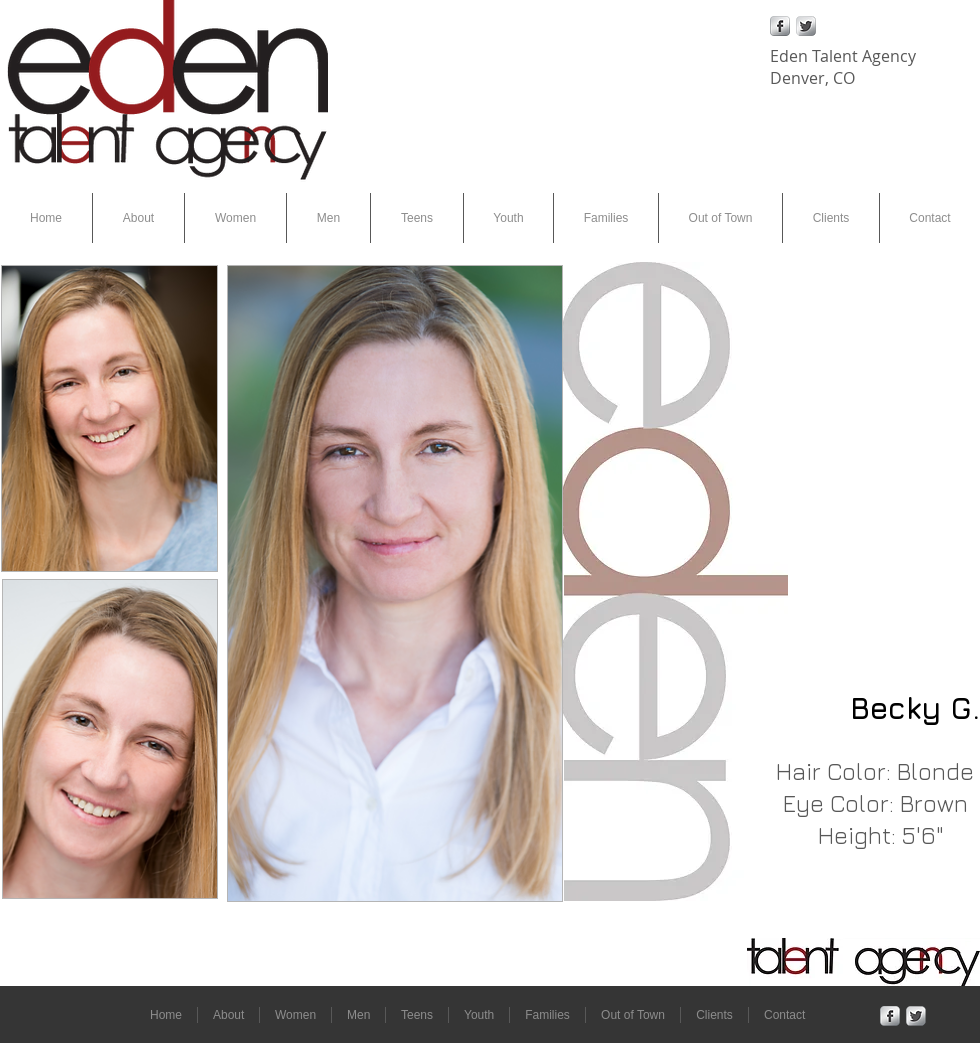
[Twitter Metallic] (806, 26)
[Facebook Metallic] (780, 26)
